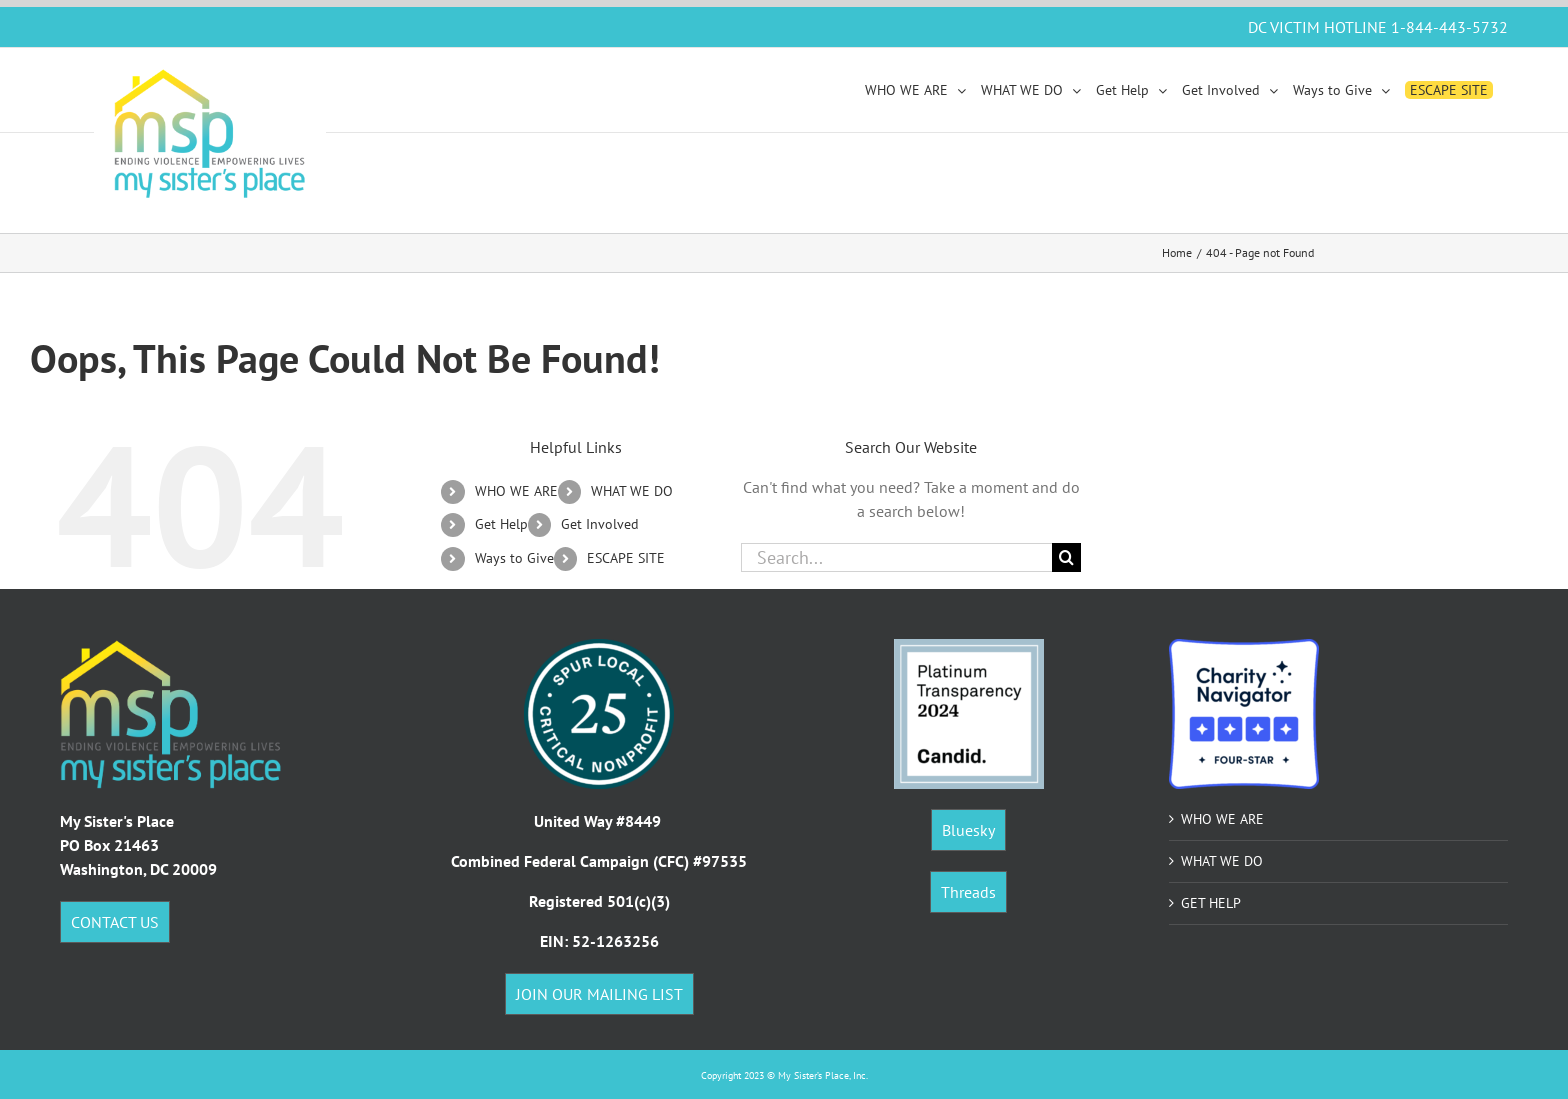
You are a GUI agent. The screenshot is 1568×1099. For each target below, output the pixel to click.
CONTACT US (115, 922)
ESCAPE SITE (626, 558)
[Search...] (896, 557)
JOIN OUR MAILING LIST (599, 994)
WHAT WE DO (632, 491)
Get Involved (600, 524)
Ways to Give (514, 558)
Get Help (501, 524)
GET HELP (1211, 903)
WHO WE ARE (516, 491)
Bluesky (968, 830)
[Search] (1066, 557)
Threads (968, 892)
